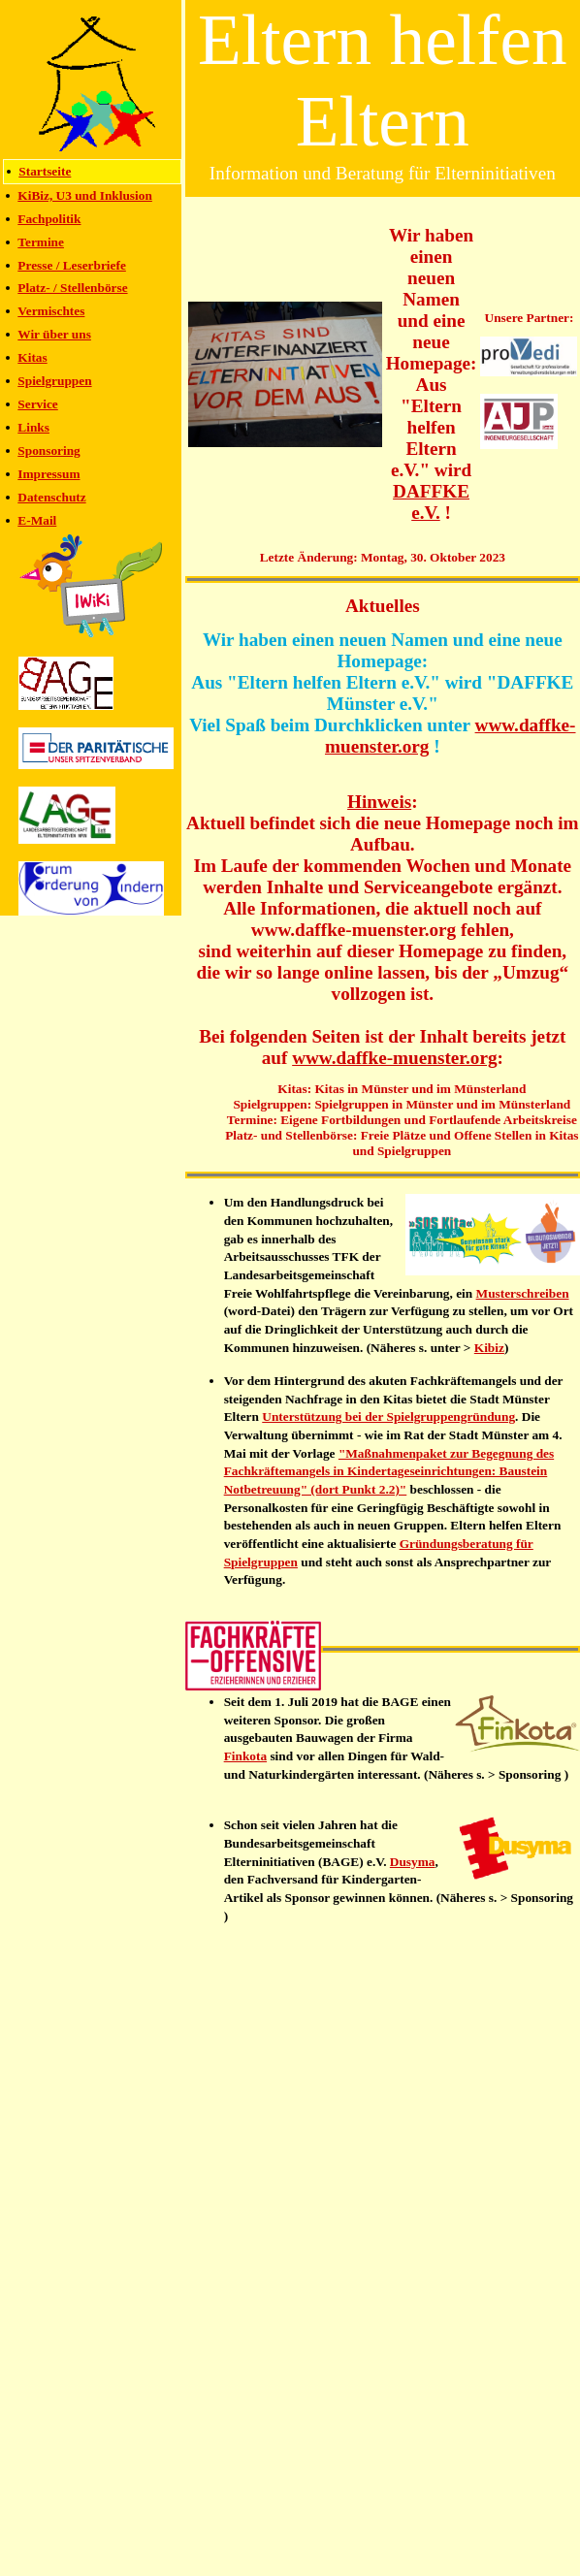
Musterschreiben (522, 1293)
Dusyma (412, 1861)
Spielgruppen (54, 380)
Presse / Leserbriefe (71, 265)
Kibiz (489, 1347)
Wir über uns (54, 334)
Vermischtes (50, 311)
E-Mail (36, 520)
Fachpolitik (49, 218)
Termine (40, 242)
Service (37, 404)
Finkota (245, 1756)
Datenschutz (51, 497)
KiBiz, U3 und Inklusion (84, 195)
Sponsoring (48, 450)
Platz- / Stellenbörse (72, 287)
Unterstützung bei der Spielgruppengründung (388, 1416)
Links (33, 427)
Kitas (32, 357)
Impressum (48, 474)
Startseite (44, 171)
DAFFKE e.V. (431, 502)
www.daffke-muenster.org (394, 1057)
